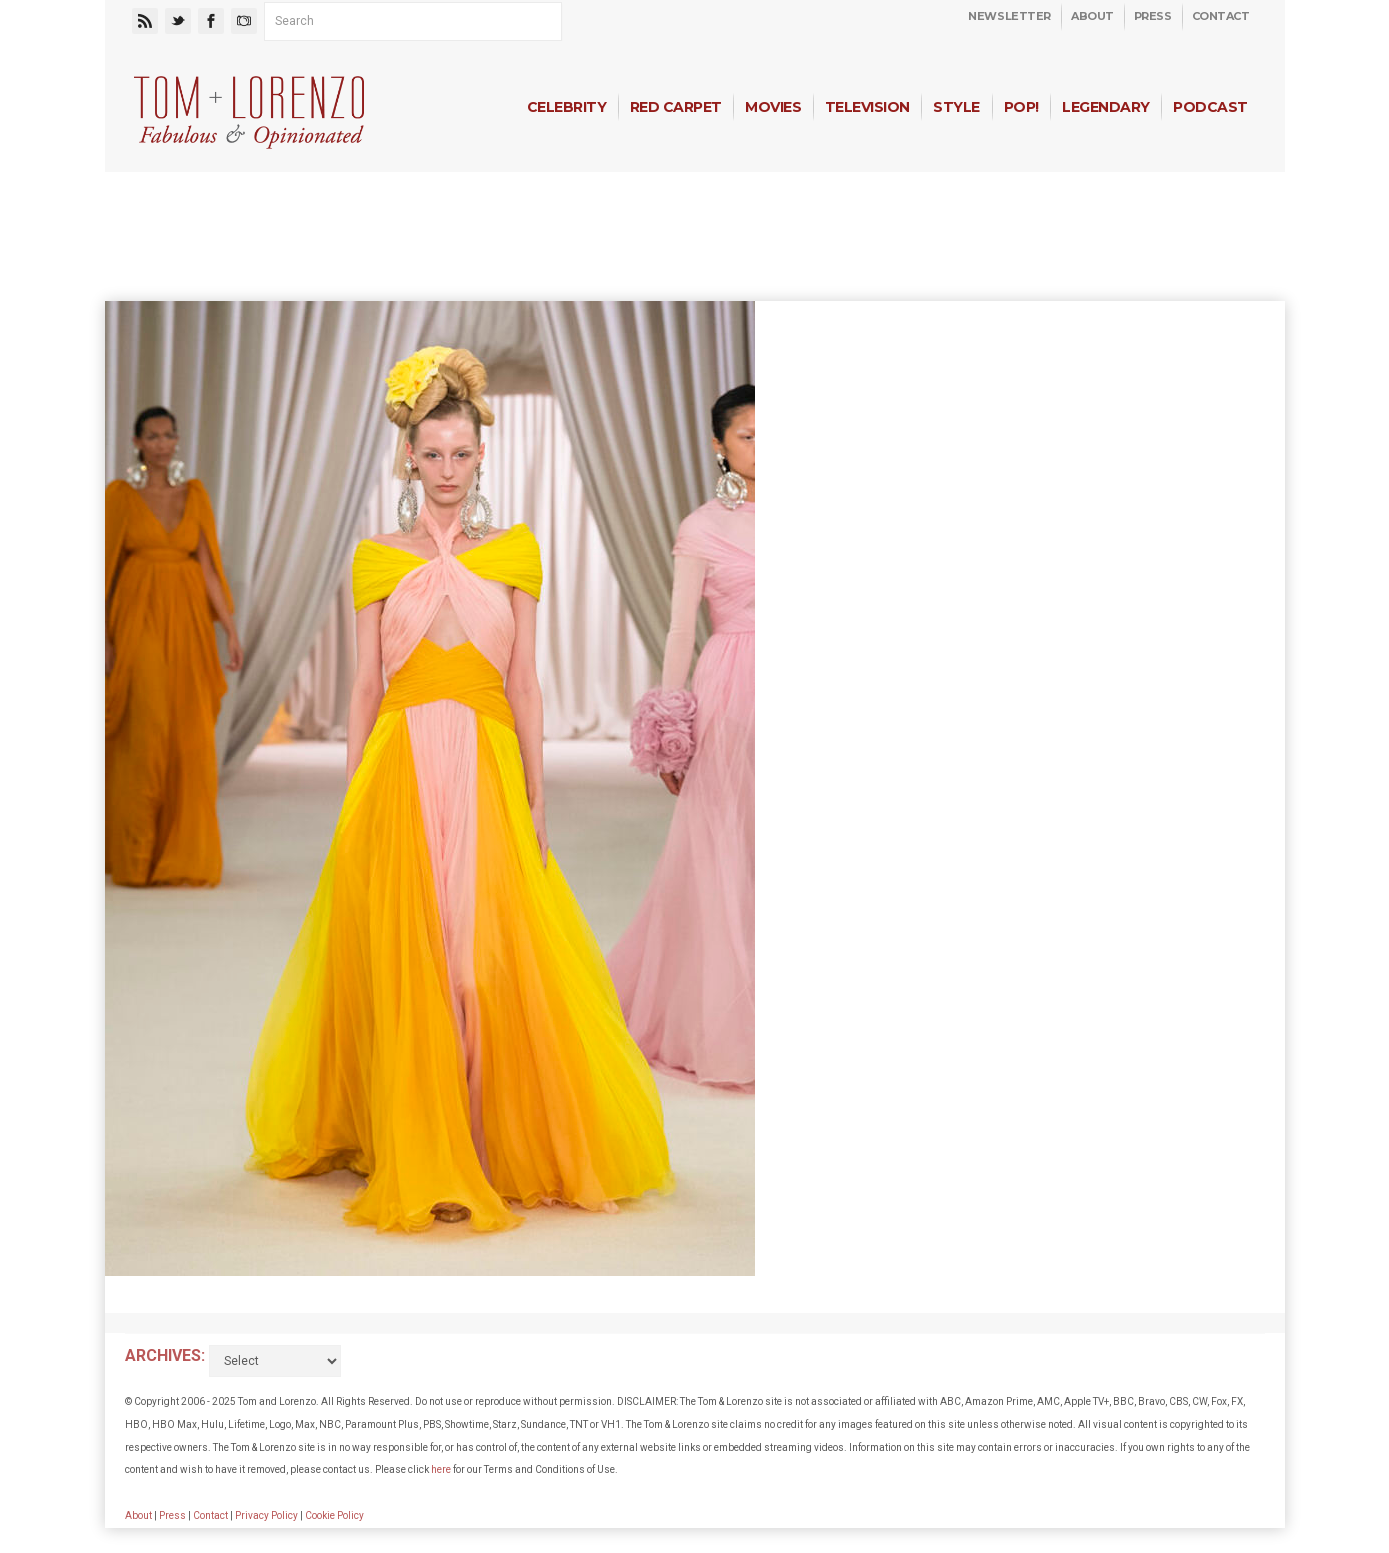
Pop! (1021, 107)
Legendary (1105, 107)
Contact (1221, 16)
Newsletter (1009, 16)
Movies (773, 107)
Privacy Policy (266, 1515)
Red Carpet (675, 107)
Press (1153, 16)
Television (867, 107)
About (1092, 16)
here (441, 1469)
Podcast (1210, 107)
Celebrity (566, 107)
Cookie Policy (334, 1515)
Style (956, 107)
